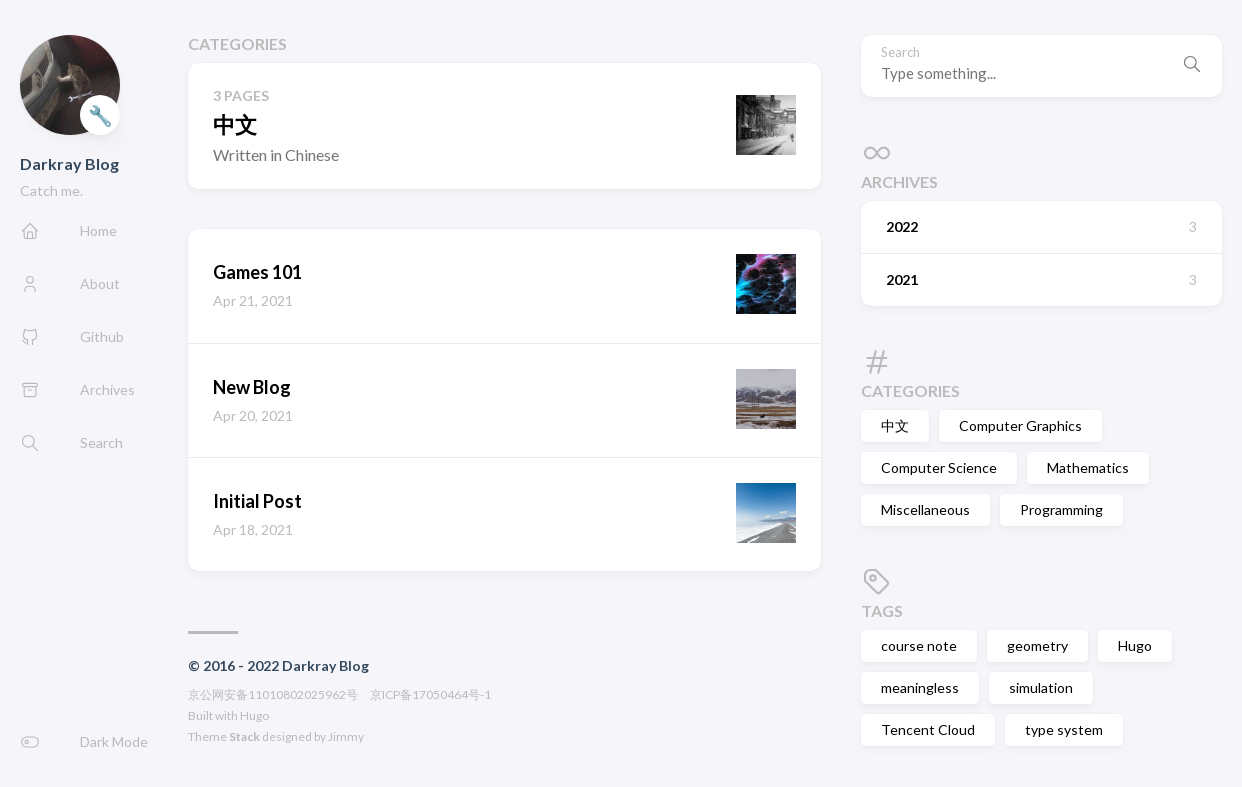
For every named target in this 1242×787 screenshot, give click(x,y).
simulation (1041, 687)
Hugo (254, 715)
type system (1064, 729)
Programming (1061, 509)
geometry (1037, 645)
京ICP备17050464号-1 (430, 694)
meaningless (920, 687)
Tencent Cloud (928, 729)
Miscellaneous (925, 509)
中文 (895, 425)
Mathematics (1088, 467)
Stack (244, 736)
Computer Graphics (1020, 425)
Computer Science (939, 467)
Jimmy (346, 736)
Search (900, 52)
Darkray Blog (69, 163)
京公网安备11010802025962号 (273, 694)
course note (919, 645)
